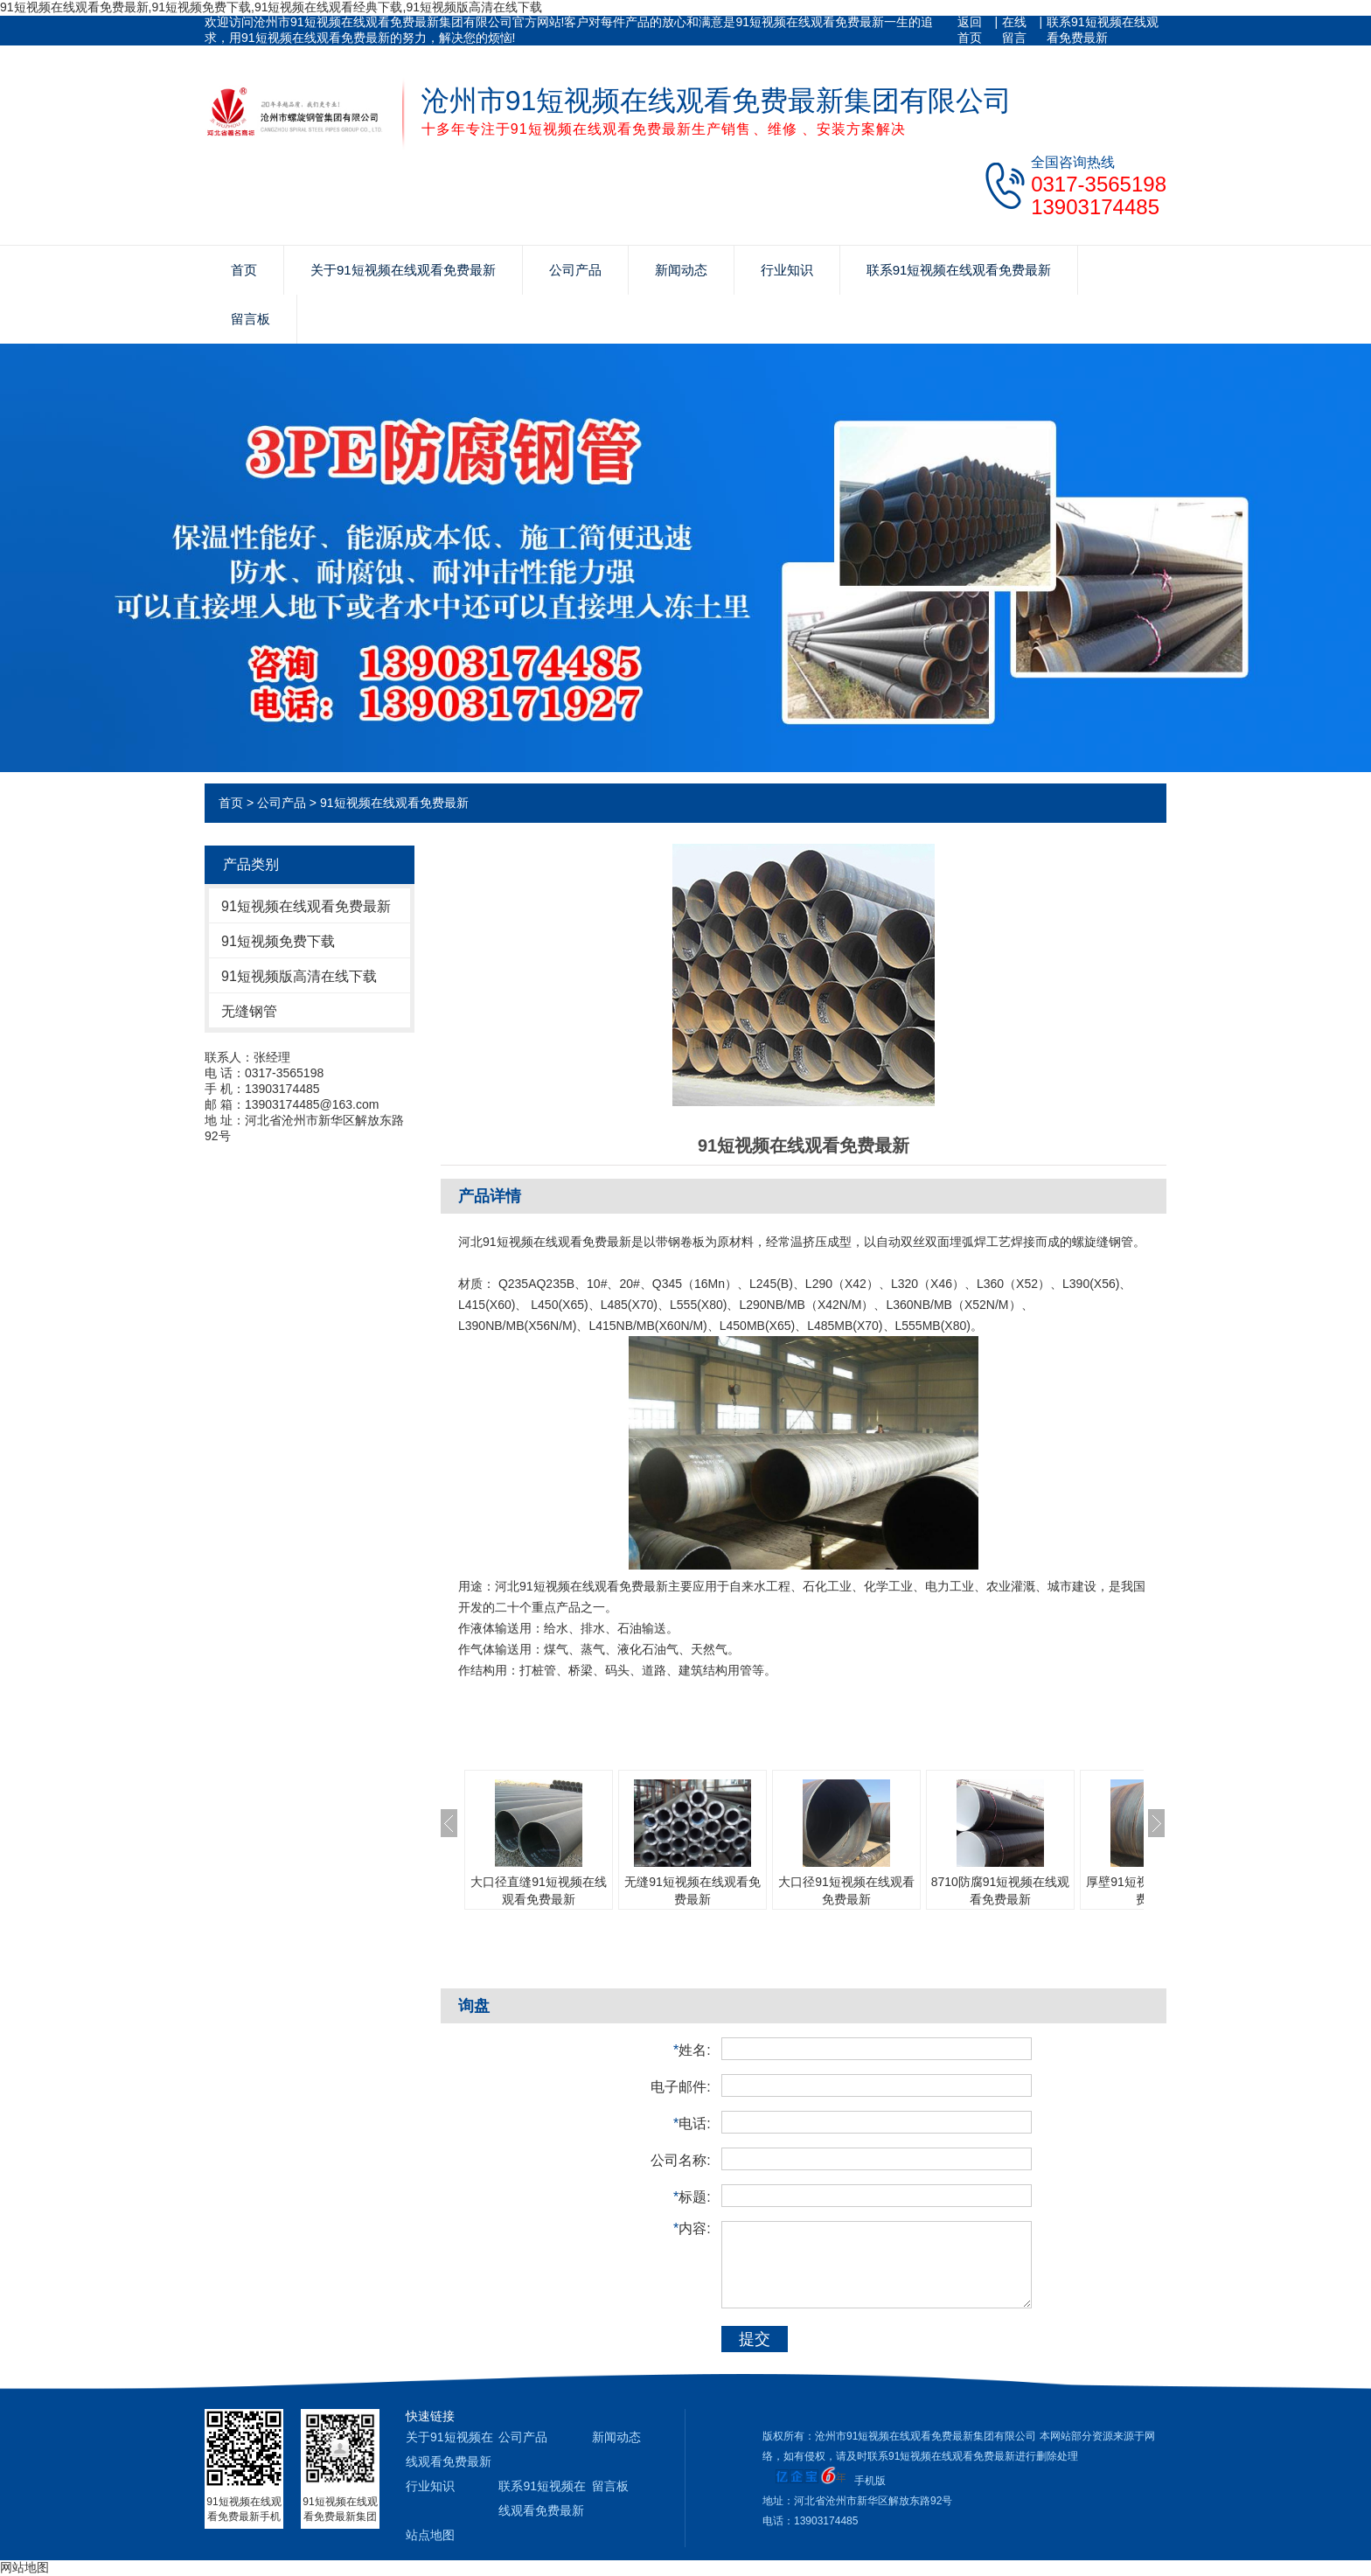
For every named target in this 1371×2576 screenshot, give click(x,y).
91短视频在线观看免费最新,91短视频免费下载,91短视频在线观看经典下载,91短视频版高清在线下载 (271, 7)
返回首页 (969, 30)
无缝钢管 (249, 1011)
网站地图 (24, 2567)
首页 (244, 269)
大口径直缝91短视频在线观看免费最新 (538, 1890)
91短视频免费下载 (278, 941)
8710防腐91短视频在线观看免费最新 (1000, 1890)
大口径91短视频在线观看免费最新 (846, 1890)
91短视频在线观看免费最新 (394, 803)
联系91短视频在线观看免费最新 (1103, 30)
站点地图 (430, 2535)
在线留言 (1014, 30)
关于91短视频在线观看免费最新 (403, 269)
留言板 (250, 318)
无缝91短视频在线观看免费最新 (692, 1890)
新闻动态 (681, 269)
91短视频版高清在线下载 (299, 976)
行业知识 (787, 269)
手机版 (870, 2481)
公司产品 (575, 269)
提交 (754, 2339)
